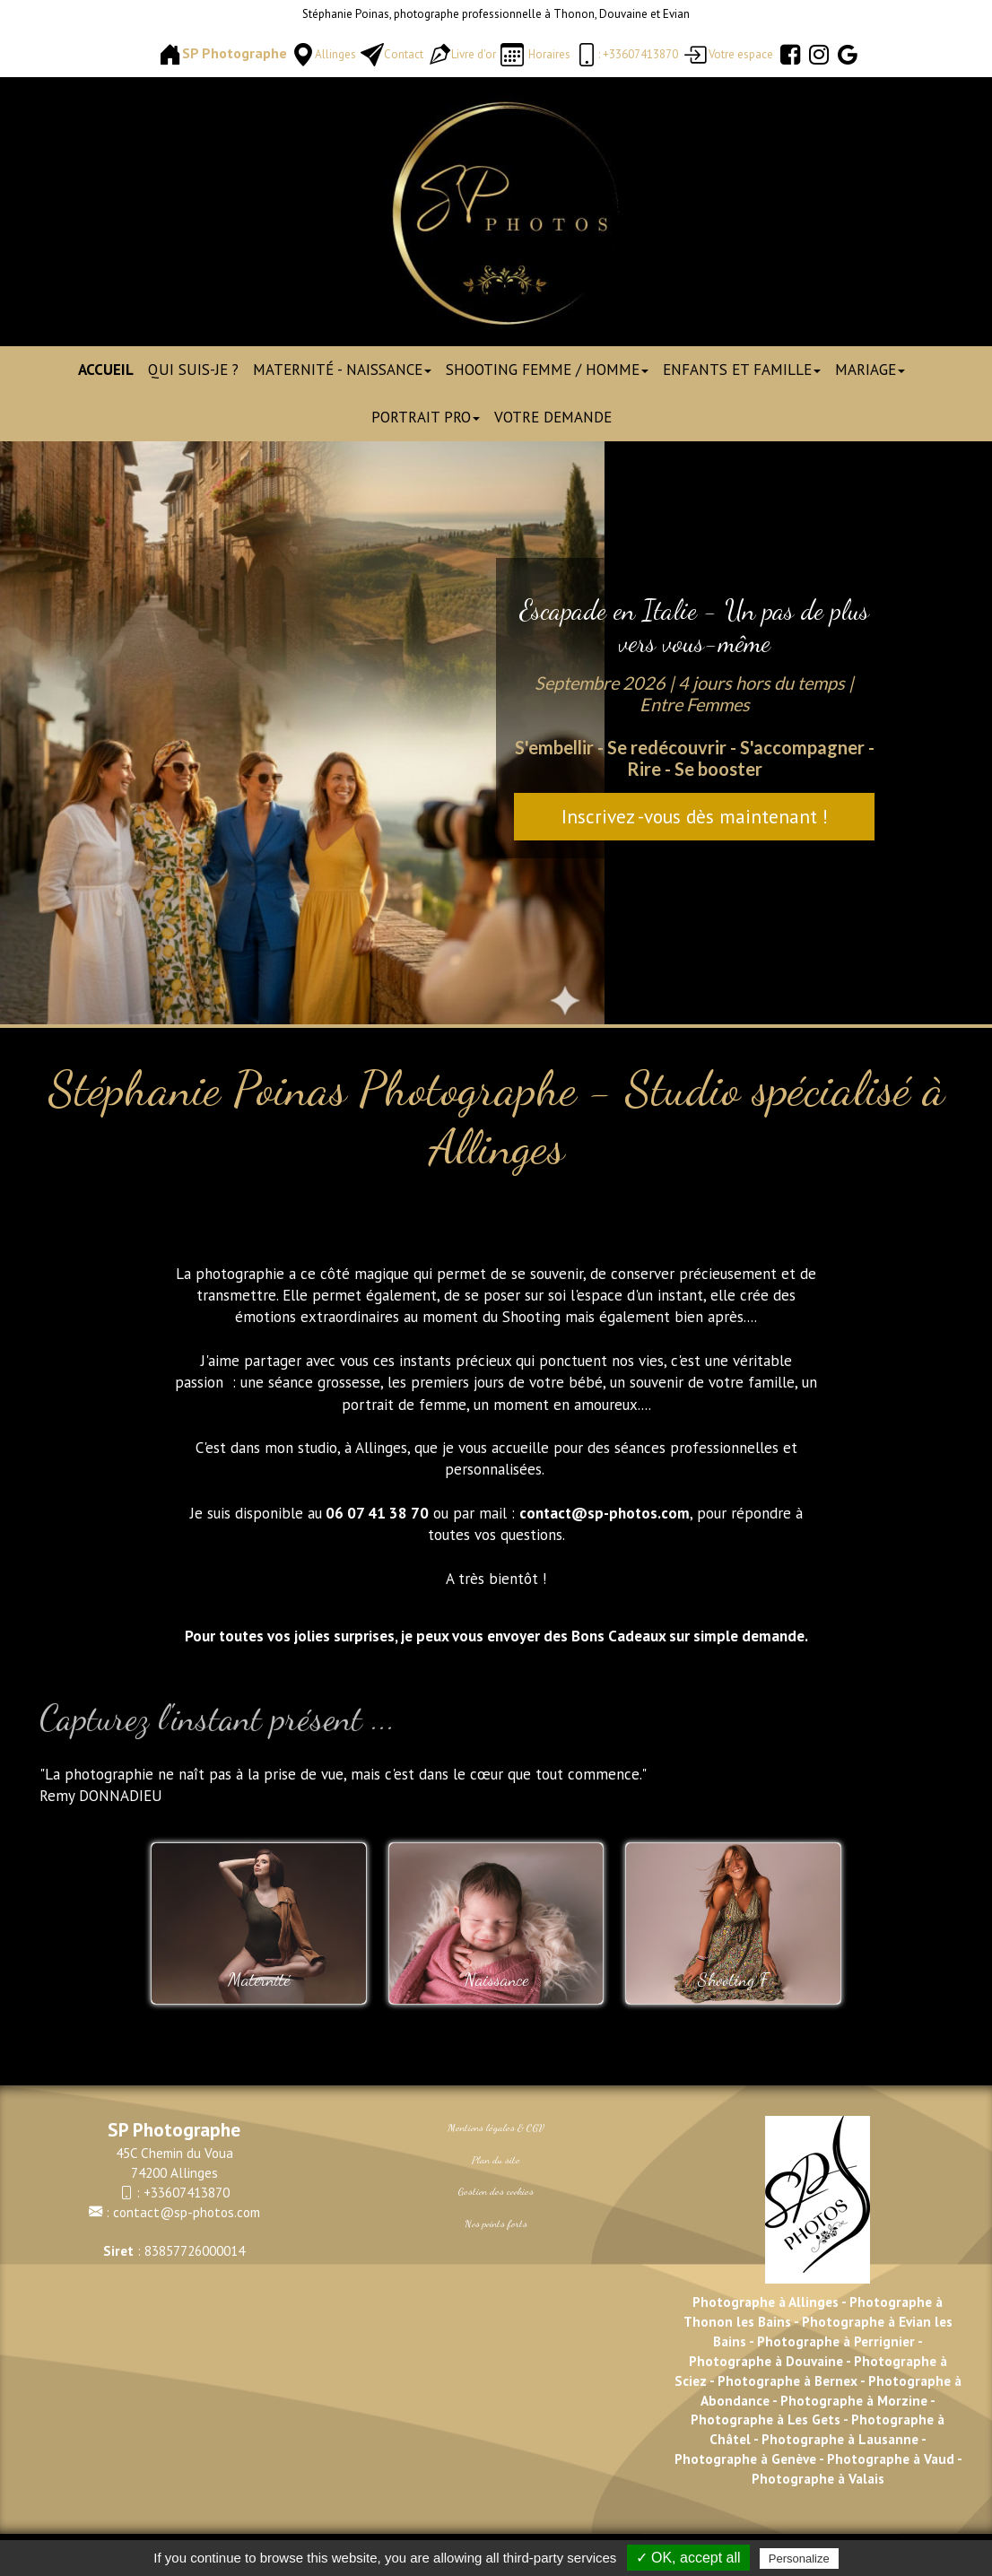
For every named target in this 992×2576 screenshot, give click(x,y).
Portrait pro (425, 417)
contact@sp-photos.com (186, 2212)
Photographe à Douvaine (767, 2361)
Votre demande (553, 417)
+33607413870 (187, 2192)
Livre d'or (473, 54)
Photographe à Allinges (765, 2302)
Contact (403, 54)
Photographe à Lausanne (839, 2439)
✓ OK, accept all (688, 2557)
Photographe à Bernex (787, 2380)
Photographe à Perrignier (836, 2341)
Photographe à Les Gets (765, 2419)
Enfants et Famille (742, 369)
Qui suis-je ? (193, 369)
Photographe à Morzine (855, 2400)
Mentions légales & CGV (496, 2127)
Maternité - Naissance (342, 369)
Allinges (335, 54)
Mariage (870, 369)
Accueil (106, 369)
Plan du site (496, 2160)
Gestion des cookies (496, 2191)
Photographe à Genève (745, 2458)
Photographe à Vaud (888, 2458)
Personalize (799, 2558)
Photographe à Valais (818, 2478)
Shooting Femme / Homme (547, 369)
